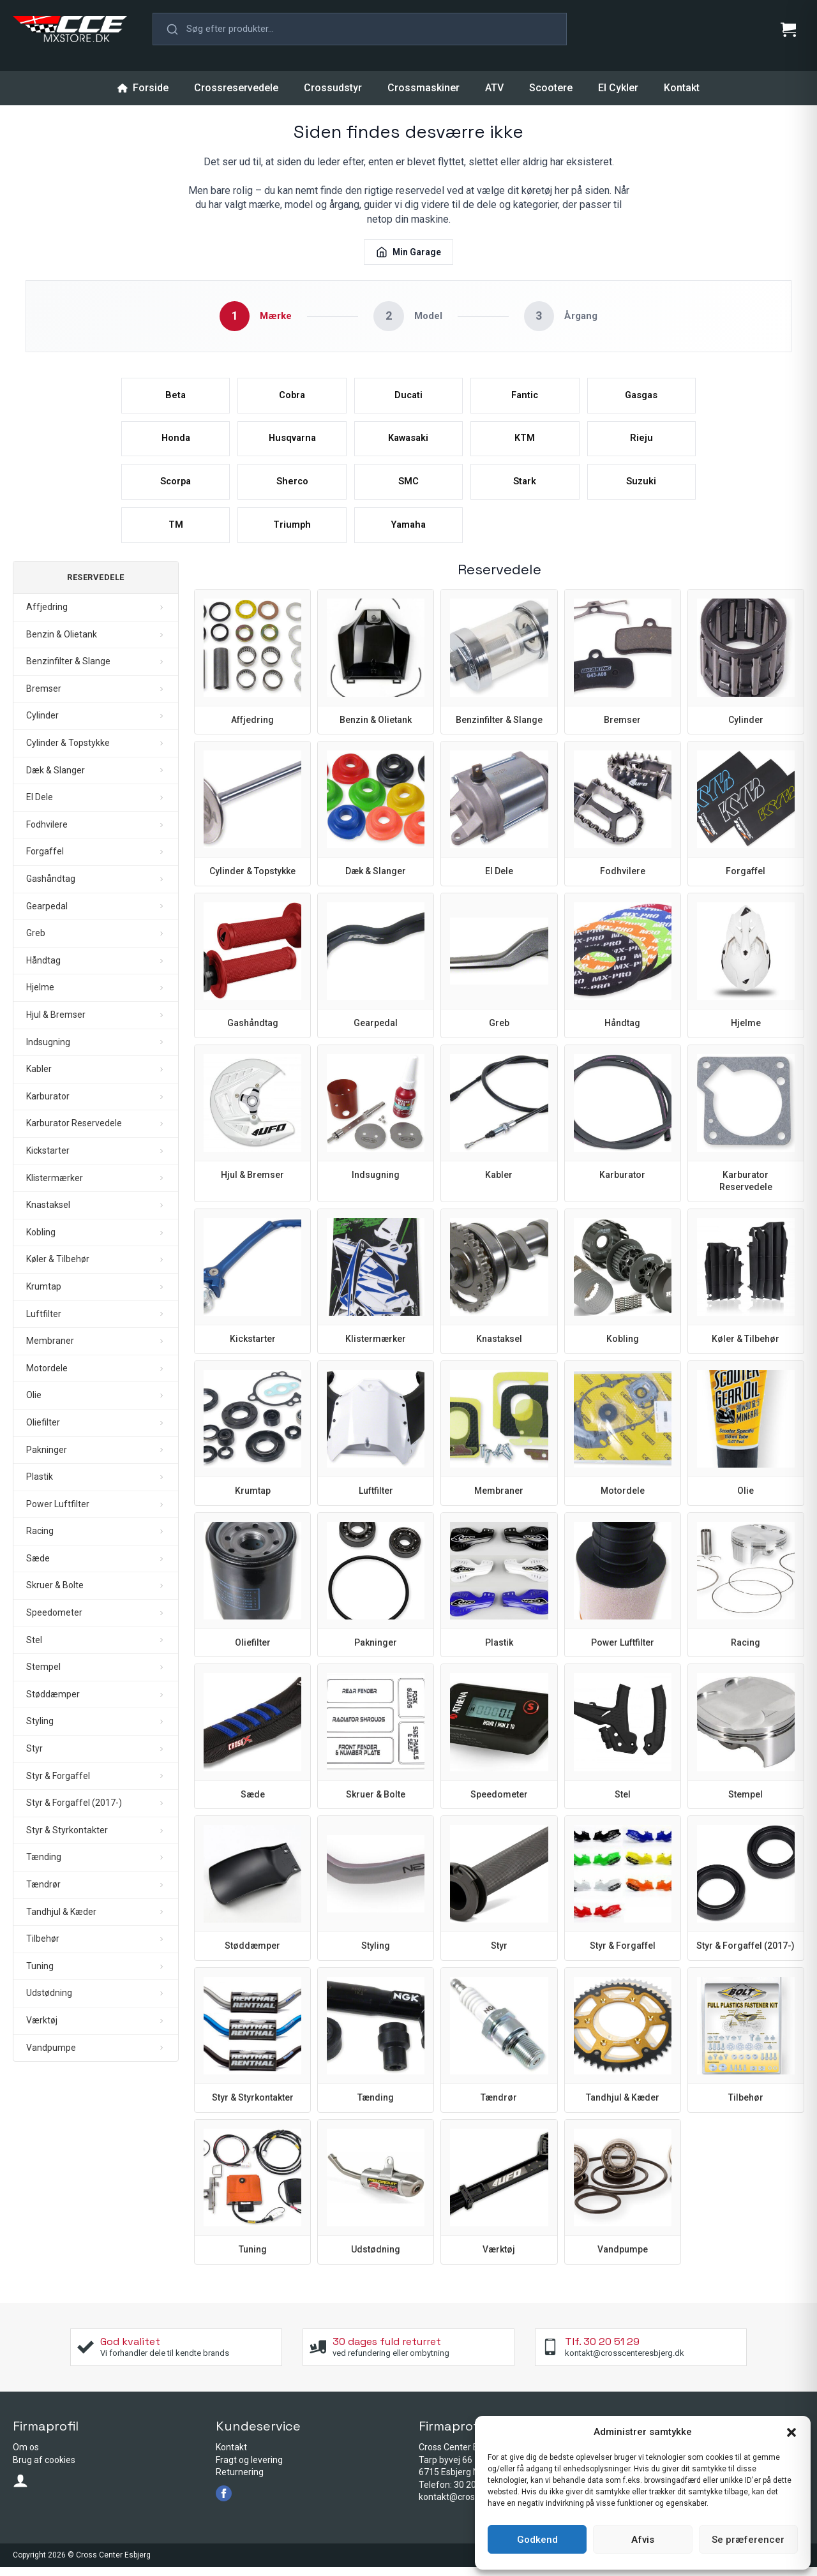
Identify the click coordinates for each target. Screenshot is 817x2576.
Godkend (537, 2539)
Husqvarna (292, 442)
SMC (408, 487)
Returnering (240, 2481)
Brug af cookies (44, 2469)
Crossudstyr (333, 88)
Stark (525, 487)
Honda (176, 442)
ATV (494, 88)
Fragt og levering (249, 2469)
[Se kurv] (788, 29)
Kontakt (682, 88)
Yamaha (408, 533)
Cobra (292, 397)
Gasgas (641, 397)
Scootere (551, 88)
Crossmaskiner (423, 88)
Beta (175, 397)
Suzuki (641, 487)
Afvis (642, 2539)
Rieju (641, 442)
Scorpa (176, 487)
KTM (524, 442)
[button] (791, 2432)
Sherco (292, 487)
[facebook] (224, 2502)
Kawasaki (408, 442)
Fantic (525, 397)
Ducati (408, 397)
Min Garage (408, 252)
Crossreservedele (236, 88)
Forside (142, 88)
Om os (26, 2456)
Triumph (292, 533)
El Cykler (618, 88)
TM (176, 533)
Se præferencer (748, 2539)
